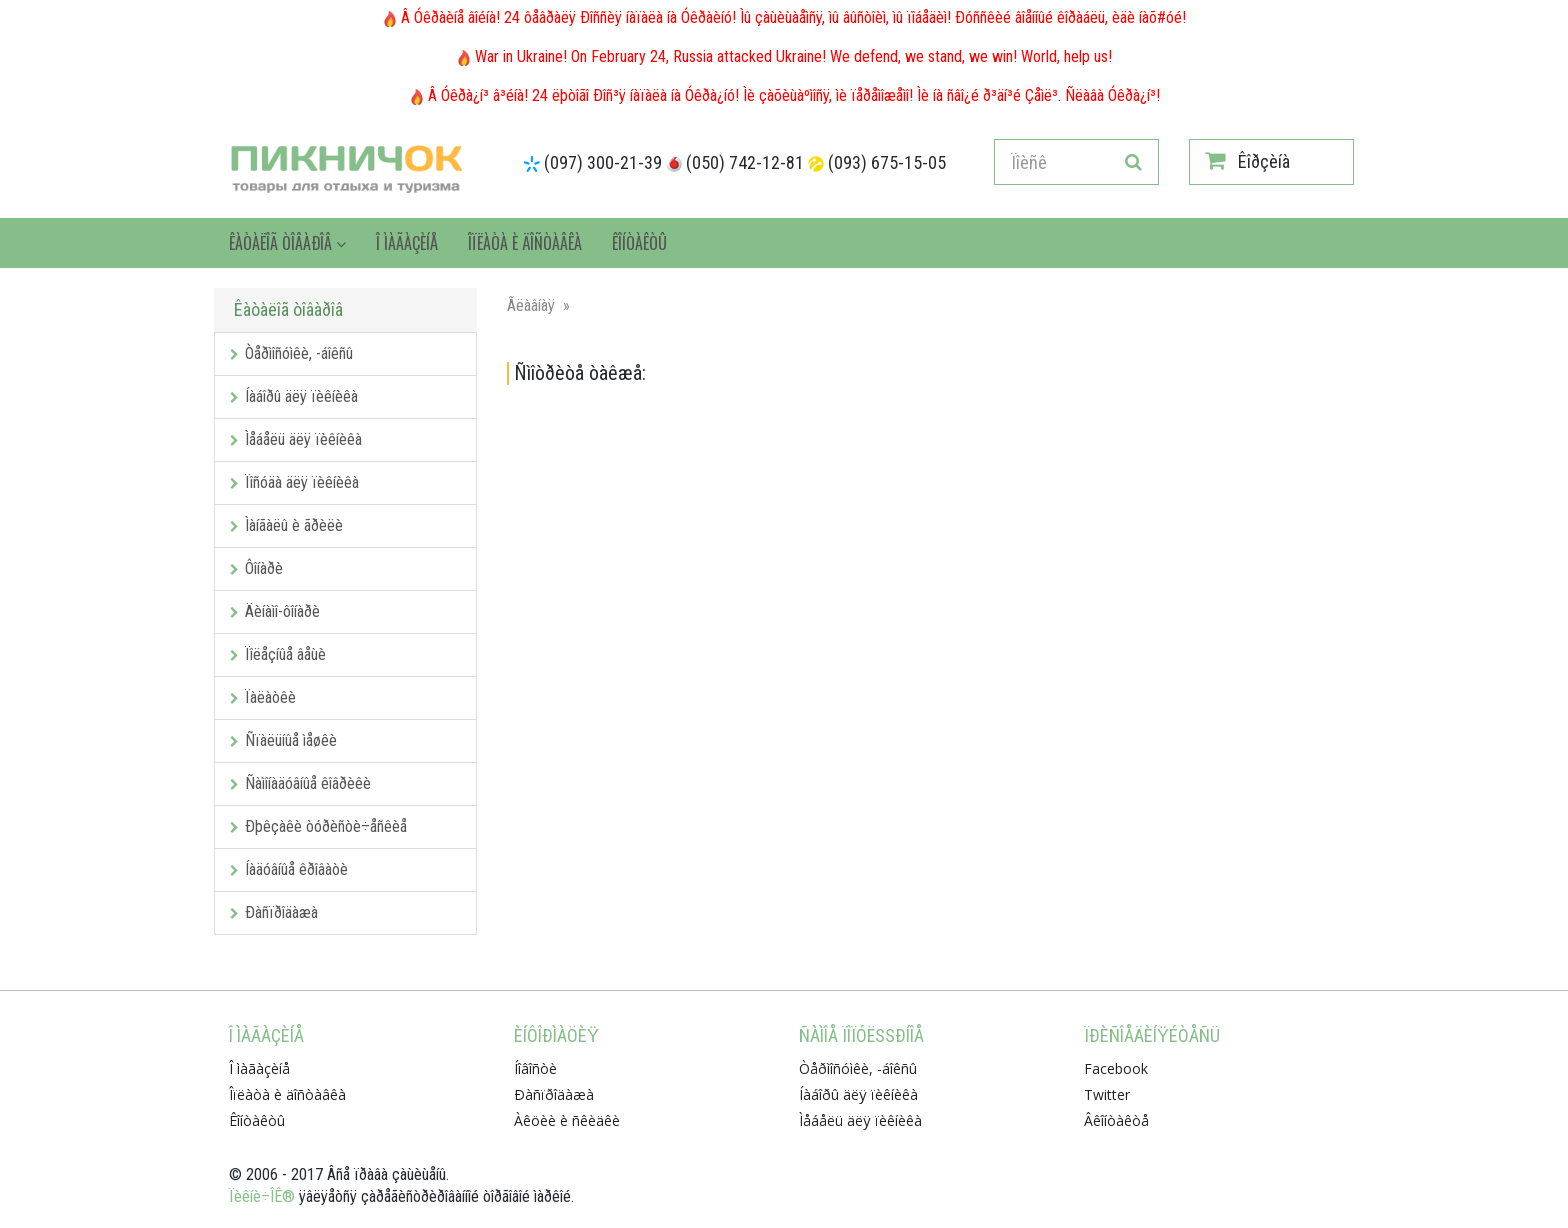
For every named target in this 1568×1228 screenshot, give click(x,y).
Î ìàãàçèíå (407, 243)
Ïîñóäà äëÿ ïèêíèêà (294, 482)
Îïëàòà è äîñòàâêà (525, 243)
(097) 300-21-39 (603, 162)
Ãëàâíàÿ (531, 305)
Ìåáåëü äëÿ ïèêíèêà (296, 439)
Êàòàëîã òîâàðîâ (287, 243)
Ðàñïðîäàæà (274, 912)
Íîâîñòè (535, 1068)
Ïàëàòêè (263, 697)
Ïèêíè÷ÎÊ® (262, 1196)
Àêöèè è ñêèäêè (567, 1120)
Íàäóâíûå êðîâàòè (289, 869)
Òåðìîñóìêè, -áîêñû (291, 353)
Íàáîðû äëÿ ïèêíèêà (294, 396)
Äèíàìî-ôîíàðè (275, 611)
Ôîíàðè (256, 568)
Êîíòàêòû (639, 243)
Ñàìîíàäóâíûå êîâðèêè (300, 783)
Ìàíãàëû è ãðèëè (286, 525)
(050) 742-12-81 (745, 162)
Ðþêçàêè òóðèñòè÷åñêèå (318, 826)
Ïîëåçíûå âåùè (278, 654)
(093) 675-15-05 (887, 162)
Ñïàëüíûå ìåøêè (283, 740)
